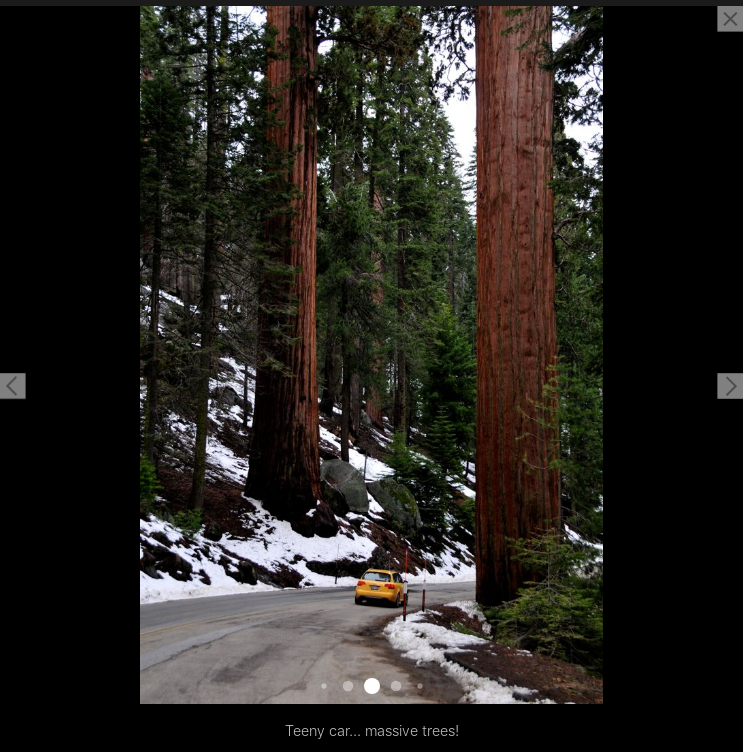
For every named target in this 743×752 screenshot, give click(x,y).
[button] (13, 386)
